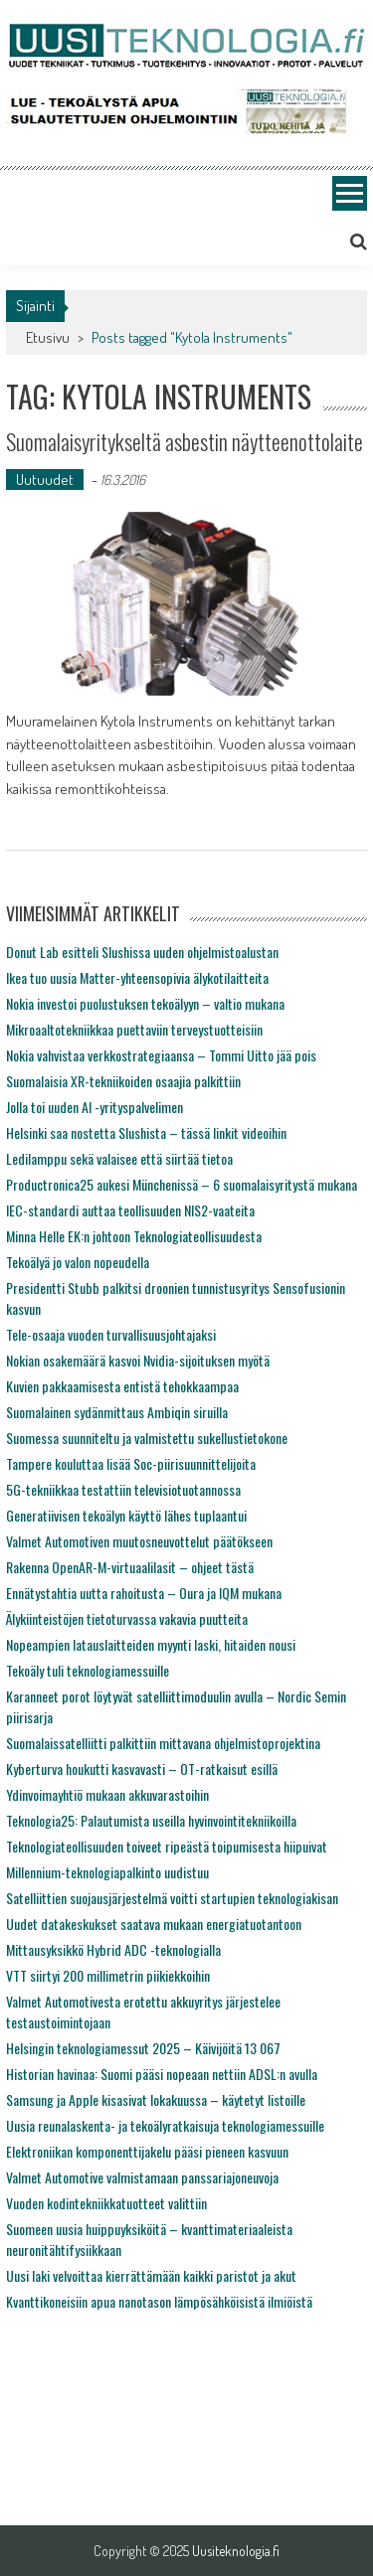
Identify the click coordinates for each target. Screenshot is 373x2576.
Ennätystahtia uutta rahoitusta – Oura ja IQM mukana (143, 1592)
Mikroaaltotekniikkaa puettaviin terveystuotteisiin (134, 1029)
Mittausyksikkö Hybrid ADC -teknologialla (113, 1949)
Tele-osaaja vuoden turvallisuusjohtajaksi (111, 1334)
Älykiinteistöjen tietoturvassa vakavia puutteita (127, 1618)
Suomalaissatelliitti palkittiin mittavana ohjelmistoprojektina (163, 1742)
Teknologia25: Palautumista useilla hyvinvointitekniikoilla (151, 1820)
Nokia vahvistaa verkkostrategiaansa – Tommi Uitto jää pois (161, 1055)
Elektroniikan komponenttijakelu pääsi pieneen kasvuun (147, 2151)
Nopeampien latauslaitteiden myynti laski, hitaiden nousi (150, 1644)
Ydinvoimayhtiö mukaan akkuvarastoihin (107, 1794)
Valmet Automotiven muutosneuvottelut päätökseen (139, 1540)
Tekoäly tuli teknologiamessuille (87, 1670)
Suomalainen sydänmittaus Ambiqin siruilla (117, 1411)
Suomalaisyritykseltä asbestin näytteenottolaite (184, 441)
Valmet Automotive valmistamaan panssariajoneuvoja (142, 2177)
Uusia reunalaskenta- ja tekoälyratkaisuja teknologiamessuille (165, 2125)
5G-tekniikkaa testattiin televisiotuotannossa (123, 1489)
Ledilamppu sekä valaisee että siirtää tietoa (119, 1158)
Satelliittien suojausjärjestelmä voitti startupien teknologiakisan (172, 1897)
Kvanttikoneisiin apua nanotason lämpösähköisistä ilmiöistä (159, 2301)
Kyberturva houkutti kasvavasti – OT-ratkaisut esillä (142, 1768)
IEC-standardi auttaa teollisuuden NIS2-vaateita (130, 1210)
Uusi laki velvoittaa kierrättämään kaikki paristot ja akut (151, 2275)
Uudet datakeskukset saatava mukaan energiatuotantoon (153, 1923)
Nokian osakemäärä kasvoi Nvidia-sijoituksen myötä (138, 1360)
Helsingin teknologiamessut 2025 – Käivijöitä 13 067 (143, 2047)
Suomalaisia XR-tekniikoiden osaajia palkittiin (123, 1080)
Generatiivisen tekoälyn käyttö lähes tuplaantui (126, 1515)
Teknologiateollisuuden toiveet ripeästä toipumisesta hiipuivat (166, 1846)
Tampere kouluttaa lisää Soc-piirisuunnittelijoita (131, 1463)
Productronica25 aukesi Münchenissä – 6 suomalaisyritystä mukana (181, 1184)
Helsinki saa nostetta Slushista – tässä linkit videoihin (146, 1132)
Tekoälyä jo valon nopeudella (77, 1261)
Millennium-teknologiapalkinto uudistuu (107, 1871)
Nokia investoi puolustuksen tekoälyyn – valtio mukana (145, 1003)
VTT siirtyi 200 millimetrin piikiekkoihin (108, 1975)
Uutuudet (45, 479)
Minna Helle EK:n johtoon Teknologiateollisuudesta (134, 1235)
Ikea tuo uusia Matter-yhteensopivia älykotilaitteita (137, 977)
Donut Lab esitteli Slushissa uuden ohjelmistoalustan (142, 951)
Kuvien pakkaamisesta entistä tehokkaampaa (122, 1385)
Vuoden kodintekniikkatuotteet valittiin (106, 2202)
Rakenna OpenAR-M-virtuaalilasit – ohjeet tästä (130, 1566)
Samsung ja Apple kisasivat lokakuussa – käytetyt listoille (155, 2099)
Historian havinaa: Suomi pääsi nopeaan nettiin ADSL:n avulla (161, 2073)
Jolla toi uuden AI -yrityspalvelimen (94, 1106)
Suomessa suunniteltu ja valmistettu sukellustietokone (146, 1437)
